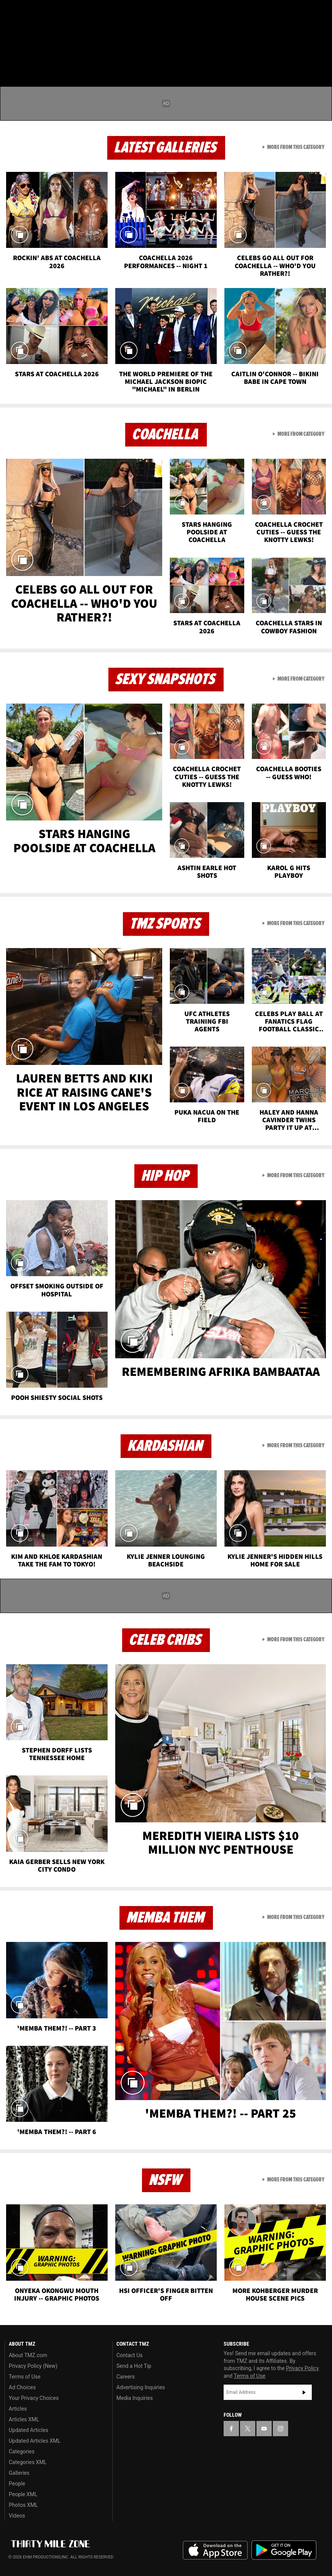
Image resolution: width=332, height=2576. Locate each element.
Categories (21, 2451)
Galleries (19, 2473)
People (17, 2484)
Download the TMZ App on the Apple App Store (215, 2550)
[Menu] (10, 51)
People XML (23, 2494)
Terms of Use (24, 2377)
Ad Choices (22, 2387)
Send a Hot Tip (133, 2366)
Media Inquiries (134, 2398)
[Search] (321, 51)
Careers (125, 2377)
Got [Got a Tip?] (25, 32)
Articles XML (24, 2419)
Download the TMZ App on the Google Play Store (283, 2550)
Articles (18, 2409)
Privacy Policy (302, 2368)
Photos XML (23, 2505)
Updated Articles (28, 2430)
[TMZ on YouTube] (264, 2428)
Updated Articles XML (34, 2441)
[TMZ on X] (30, 12)
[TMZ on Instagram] (67, 12)
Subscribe (304, 2392)
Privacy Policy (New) (33, 2366)
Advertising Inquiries (140, 2387)
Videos (17, 2516)
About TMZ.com (28, 2355)
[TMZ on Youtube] (49, 12)
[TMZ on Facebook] (12, 12)
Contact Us (129, 2355)
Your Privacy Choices (34, 2398)
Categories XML (28, 2462)
